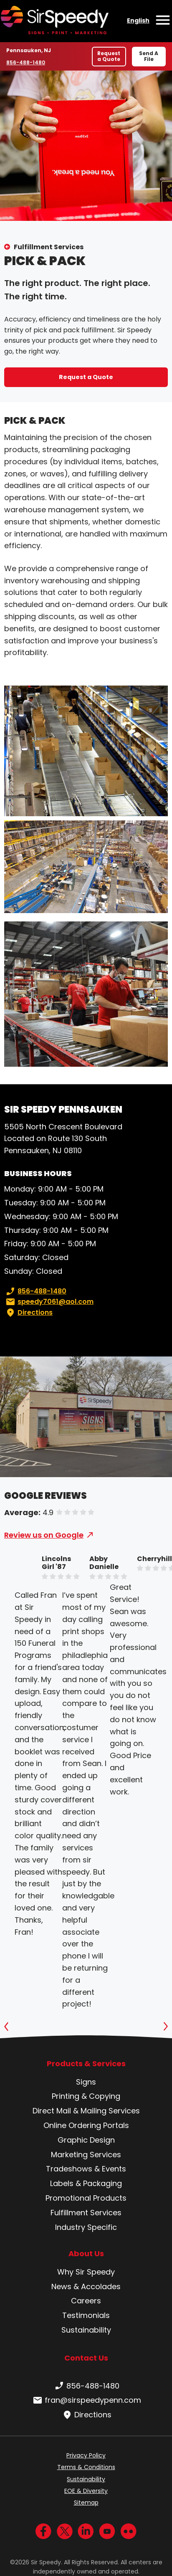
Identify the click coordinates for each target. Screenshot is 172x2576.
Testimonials (86, 2315)
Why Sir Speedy (86, 2272)
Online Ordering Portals (86, 2125)
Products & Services (86, 2063)
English (138, 20)
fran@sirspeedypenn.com (86, 2400)
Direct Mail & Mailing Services (86, 2110)
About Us (86, 2253)
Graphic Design (86, 2140)
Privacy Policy (86, 2455)
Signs (86, 2082)
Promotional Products (86, 2198)
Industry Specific (86, 2227)
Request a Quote (108, 56)
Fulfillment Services (48, 247)
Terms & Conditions (86, 2467)
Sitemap (86, 2502)
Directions (28, 1312)
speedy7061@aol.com (49, 1301)
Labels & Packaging (86, 2183)
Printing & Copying (86, 2096)
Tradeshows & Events (86, 2169)
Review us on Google (43, 1535)
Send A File (148, 56)
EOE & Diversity (86, 2491)
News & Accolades (86, 2286)
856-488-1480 (25, 62)
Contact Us (86, 2358)
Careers (86, 2300)
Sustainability (86, 2330)
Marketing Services (86, 2154)
